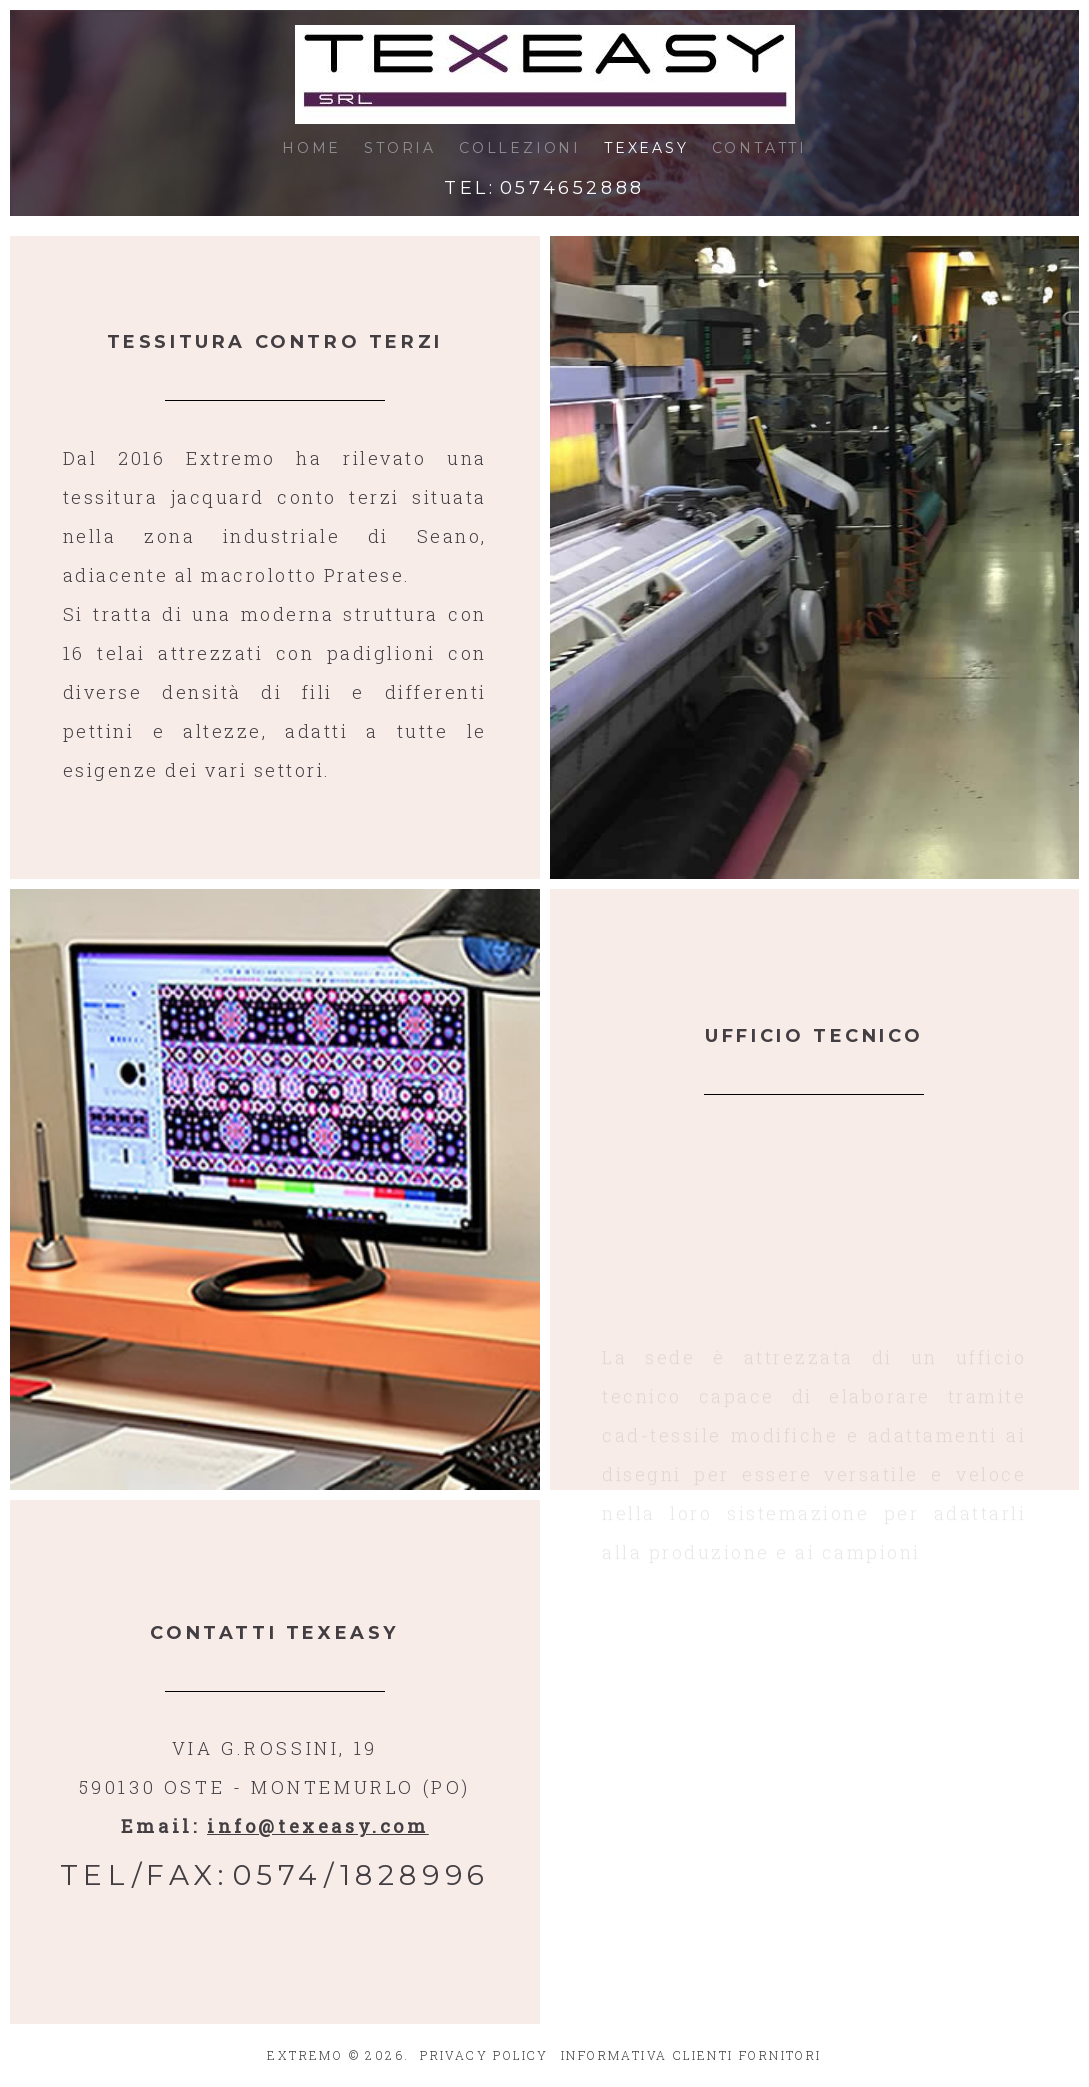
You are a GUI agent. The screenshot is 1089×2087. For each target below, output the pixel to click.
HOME (311, 148)
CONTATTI (759, 148)
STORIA (400, 148)
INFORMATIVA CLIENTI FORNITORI (691, 2055)
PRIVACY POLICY (484, 2055)
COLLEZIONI (520, 148)
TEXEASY (646, 148)
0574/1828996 (361, 1875)
